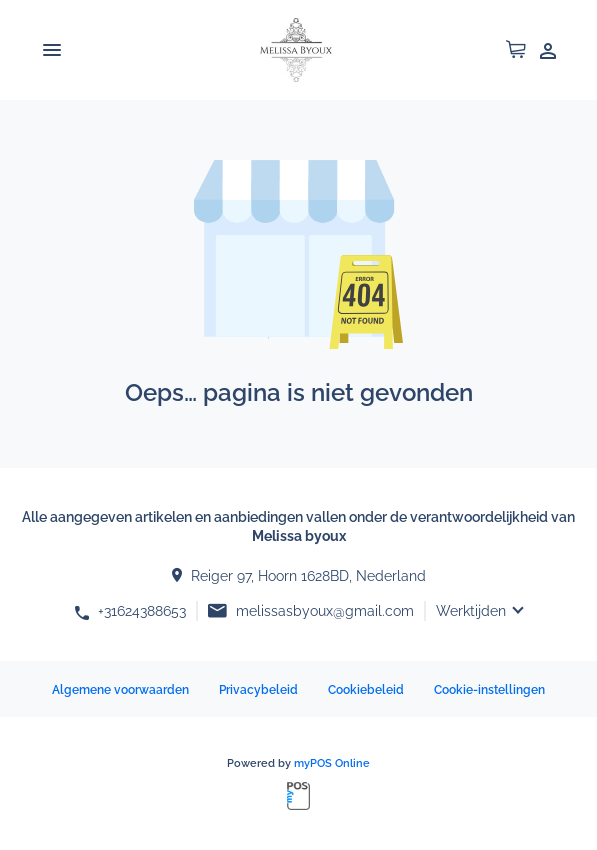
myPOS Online (332, 763)
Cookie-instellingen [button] (489, 690)
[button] (516, 53)
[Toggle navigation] (52, 50)
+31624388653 (142, 611)
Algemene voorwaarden (120, 690)
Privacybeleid (258, 690)
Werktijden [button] (471, 611)
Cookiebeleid (366, 690)
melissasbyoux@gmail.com (325, 611)
